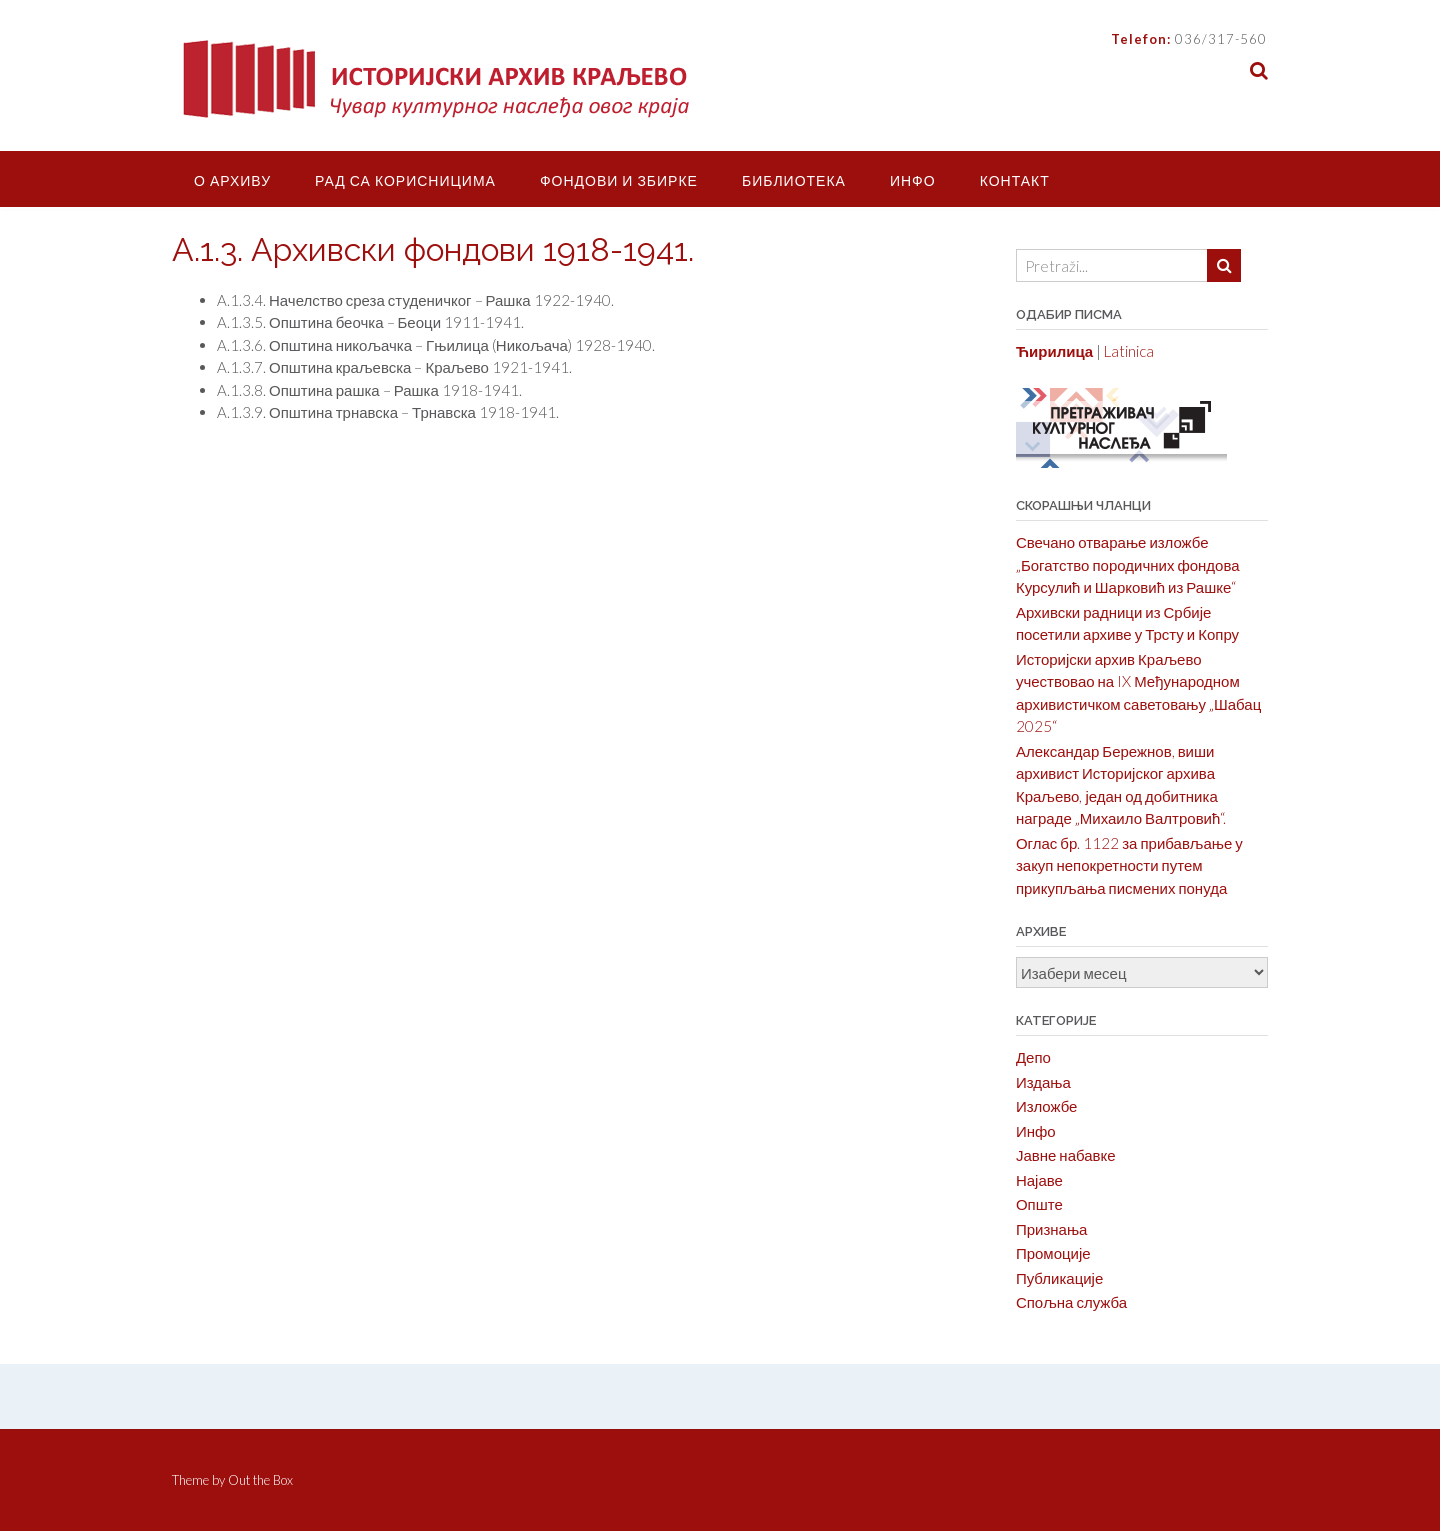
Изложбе (1047, 1106)
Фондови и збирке (619, 180)
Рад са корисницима (405, 180)
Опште (1039, 1204)
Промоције (1053, 1253)
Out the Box (260, 1480)
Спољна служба (1071, 1302)
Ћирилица (1054, 351)
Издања (1043, 1082)
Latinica (1129, 351)
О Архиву (232, 180)
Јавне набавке (1066, 1155)
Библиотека (794, 180)
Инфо (913, 180)
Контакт (1015, 180)
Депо (1033, 1057)
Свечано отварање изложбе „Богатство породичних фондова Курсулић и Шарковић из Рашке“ (1128, 564)
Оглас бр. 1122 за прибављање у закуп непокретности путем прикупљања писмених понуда (1129, 865)
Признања (1052, 1229)
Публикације (1059, 1278)
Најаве (1039, 1180)
